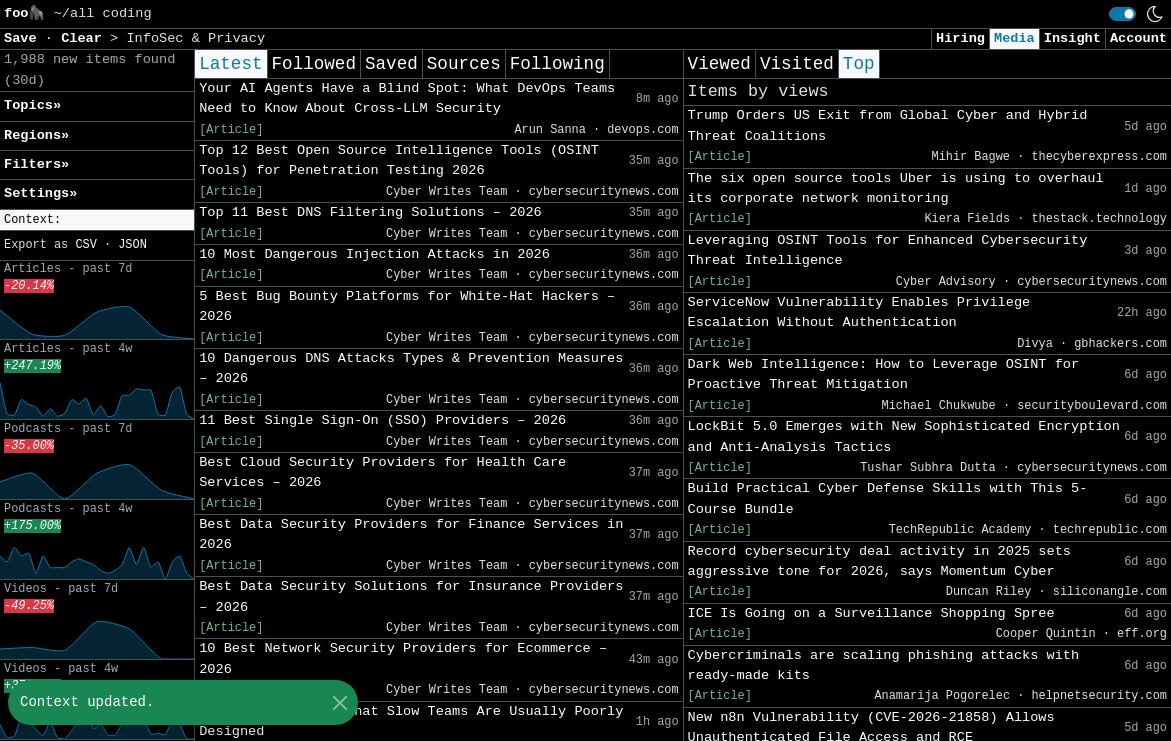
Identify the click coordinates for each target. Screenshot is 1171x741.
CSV (85, 245)
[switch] (1122, 14)
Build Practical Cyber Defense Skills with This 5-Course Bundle (888, 498)
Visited (797, 64)
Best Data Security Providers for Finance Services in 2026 (411, 534)
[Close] (339, 702)
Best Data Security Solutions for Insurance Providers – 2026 (411, 596)
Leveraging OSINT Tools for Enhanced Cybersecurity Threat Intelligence (888, 250)
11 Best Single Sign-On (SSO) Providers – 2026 (382, 420)
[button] (97, 220)
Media (1014, 38)
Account (1138, 38)
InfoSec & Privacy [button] (195, 38)
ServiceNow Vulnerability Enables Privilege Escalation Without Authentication (859, 312)
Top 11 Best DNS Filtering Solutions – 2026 (370, 212)
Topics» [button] (32, 105)
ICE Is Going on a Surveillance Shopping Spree (871, 613)
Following (557, 64)
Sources (464, 64)
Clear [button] (85, 38)
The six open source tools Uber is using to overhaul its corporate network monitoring (896, 188)
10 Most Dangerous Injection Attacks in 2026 (374, 254)
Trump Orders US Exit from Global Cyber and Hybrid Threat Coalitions (888, 125)
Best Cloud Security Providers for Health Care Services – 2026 (382, 472)
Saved (391, 64)
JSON (132, 245)
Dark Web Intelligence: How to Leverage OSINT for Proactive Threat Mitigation (884, 374)
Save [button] (24, 38)
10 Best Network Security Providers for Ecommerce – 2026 (403, 658)
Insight (1072, 38)
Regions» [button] (36, 135)
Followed (314, 64)
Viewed (719, 64)
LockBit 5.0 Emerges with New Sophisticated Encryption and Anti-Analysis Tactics (904, 436)
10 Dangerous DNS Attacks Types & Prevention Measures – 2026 (411, 368)
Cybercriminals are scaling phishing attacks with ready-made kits (884, 665)
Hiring (960, 38)
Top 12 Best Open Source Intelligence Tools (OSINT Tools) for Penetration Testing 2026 (399, 160)
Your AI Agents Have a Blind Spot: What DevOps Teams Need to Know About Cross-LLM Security (407, 98)
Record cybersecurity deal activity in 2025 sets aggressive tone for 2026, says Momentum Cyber (879, 561)
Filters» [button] (36, 164)
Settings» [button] (40, 193)
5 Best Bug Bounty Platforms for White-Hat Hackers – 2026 (407, 306)
